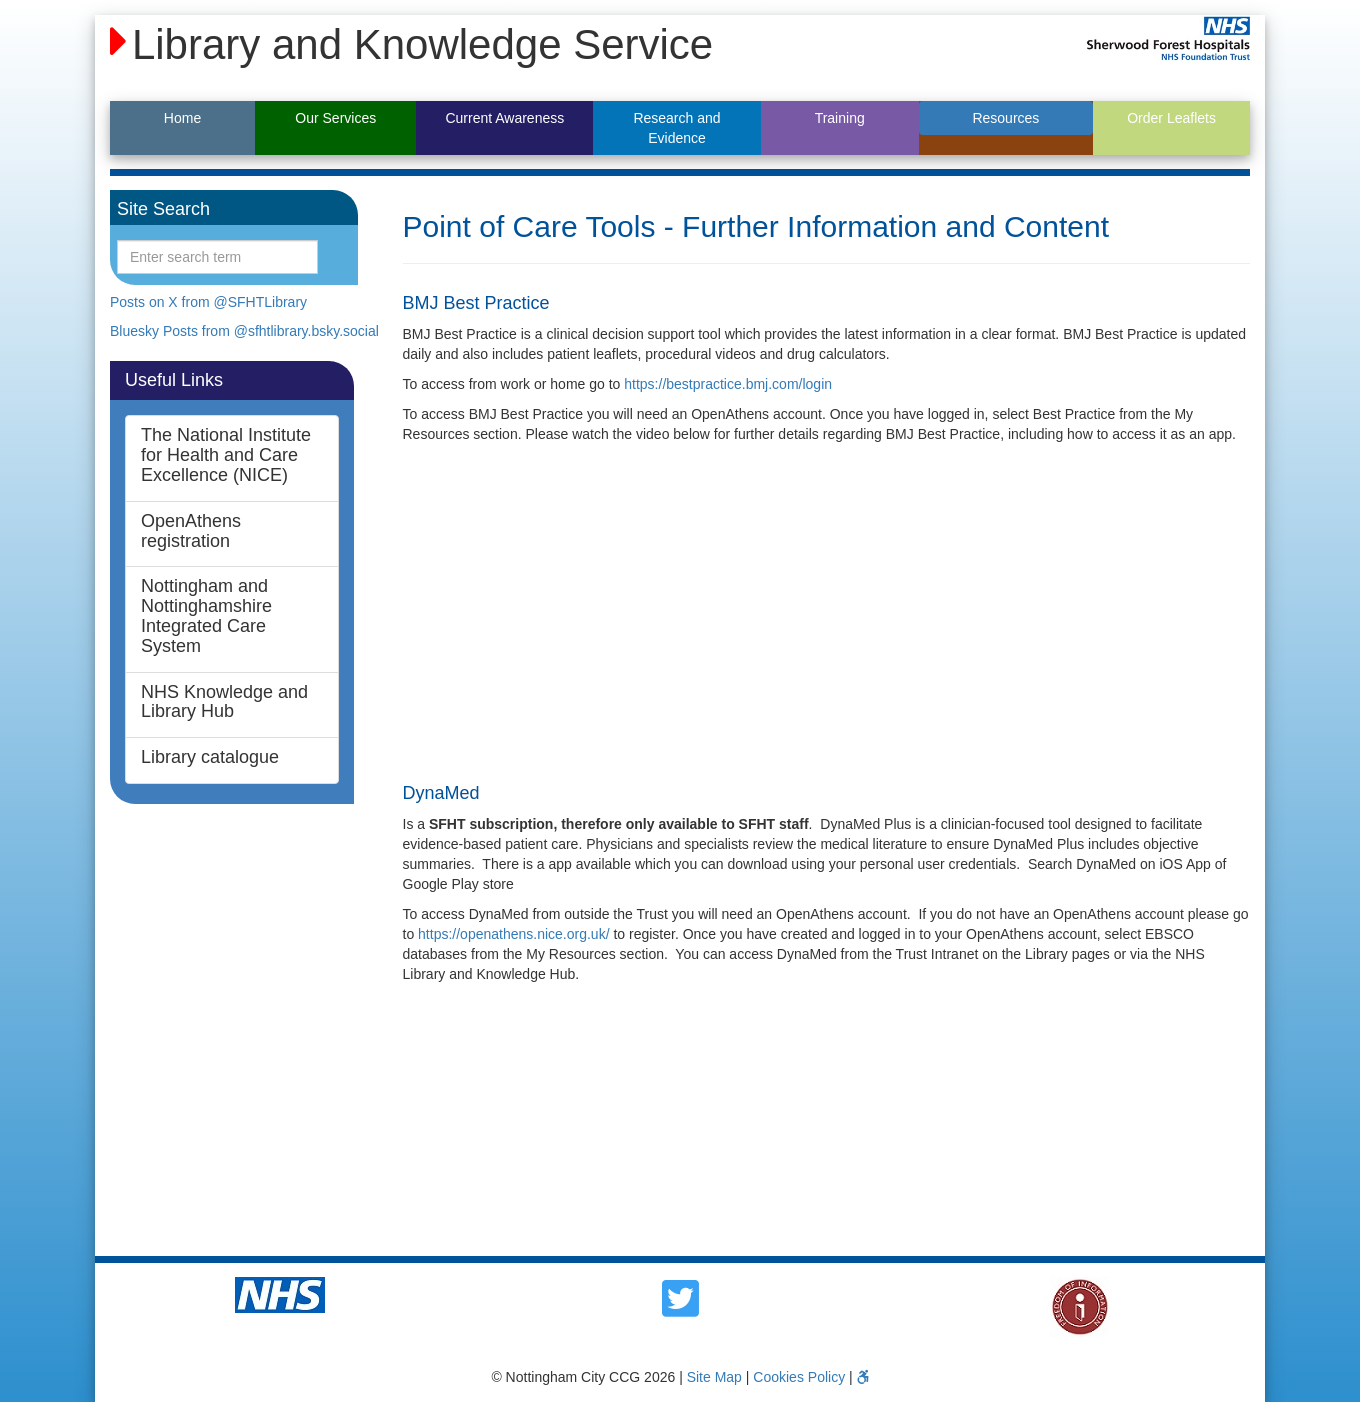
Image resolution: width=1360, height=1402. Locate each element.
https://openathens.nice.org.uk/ (513, 934)
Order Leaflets (1171, 118)
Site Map (714, 1377)
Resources (1005, 118)
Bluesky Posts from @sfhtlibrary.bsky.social (244, 331)
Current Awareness (504, 118)
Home (182, 118)
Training (840, 118)
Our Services (335, 118)
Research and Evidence (676, 128)
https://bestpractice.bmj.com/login (728, 384)
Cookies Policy (799, 1377)
